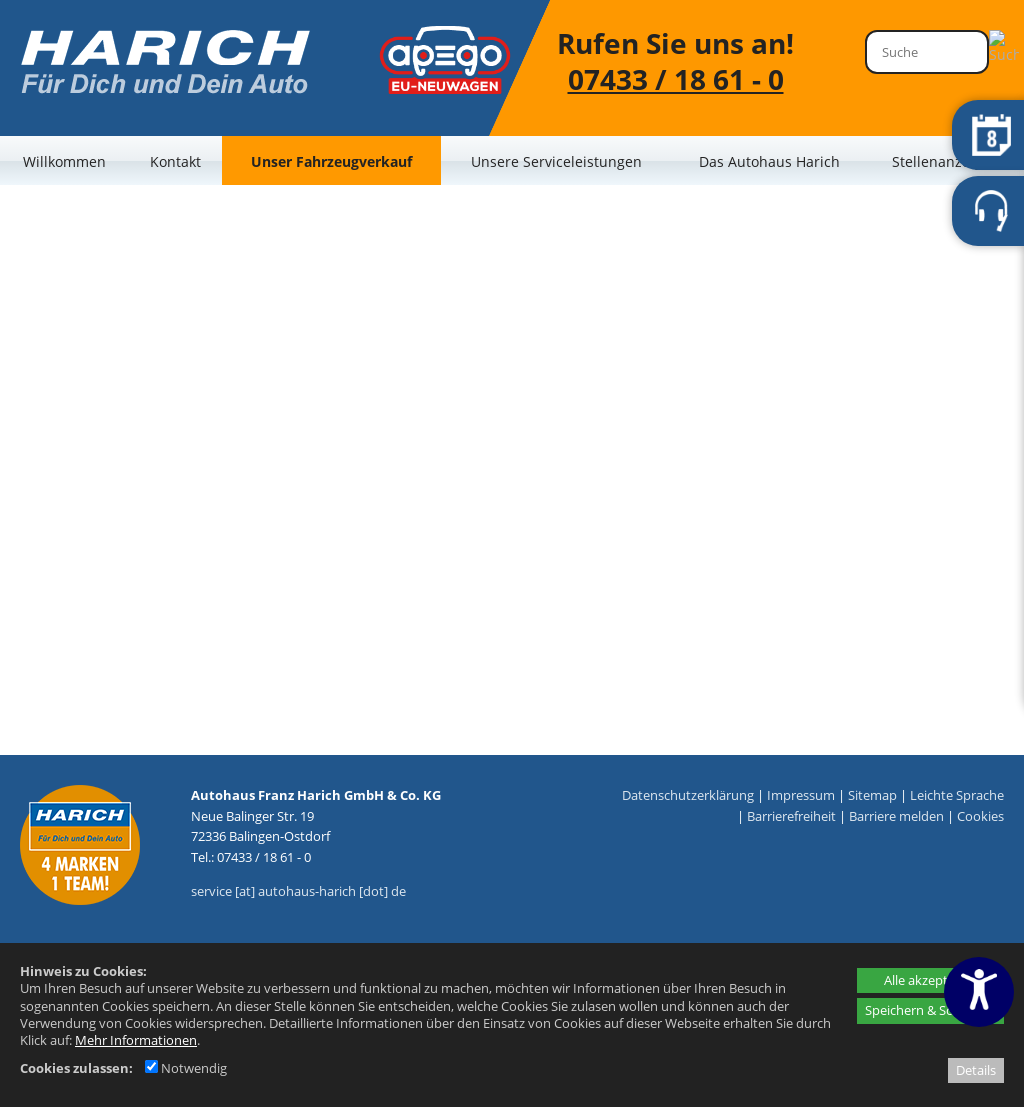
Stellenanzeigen (945, 161)
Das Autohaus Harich (769, 161)
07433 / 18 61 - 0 (676, 79)
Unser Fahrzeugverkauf (331, 161)
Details (976, 1070)
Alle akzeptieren (931, 980)
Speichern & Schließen (930, 1010)
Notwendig (186, 1068)
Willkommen (64, 161)
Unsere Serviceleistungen (556, 161)
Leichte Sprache (957, 795)
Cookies (980, 816)
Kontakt (175, 161)
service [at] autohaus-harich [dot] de (298, 891)
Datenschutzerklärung (688, 795)
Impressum (801, 795)
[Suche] (927, 52)
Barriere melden (896, 816)
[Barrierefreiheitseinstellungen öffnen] (979, 992)
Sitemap (872, 795)
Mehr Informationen (136, 1040)
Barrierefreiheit (791, 816)
